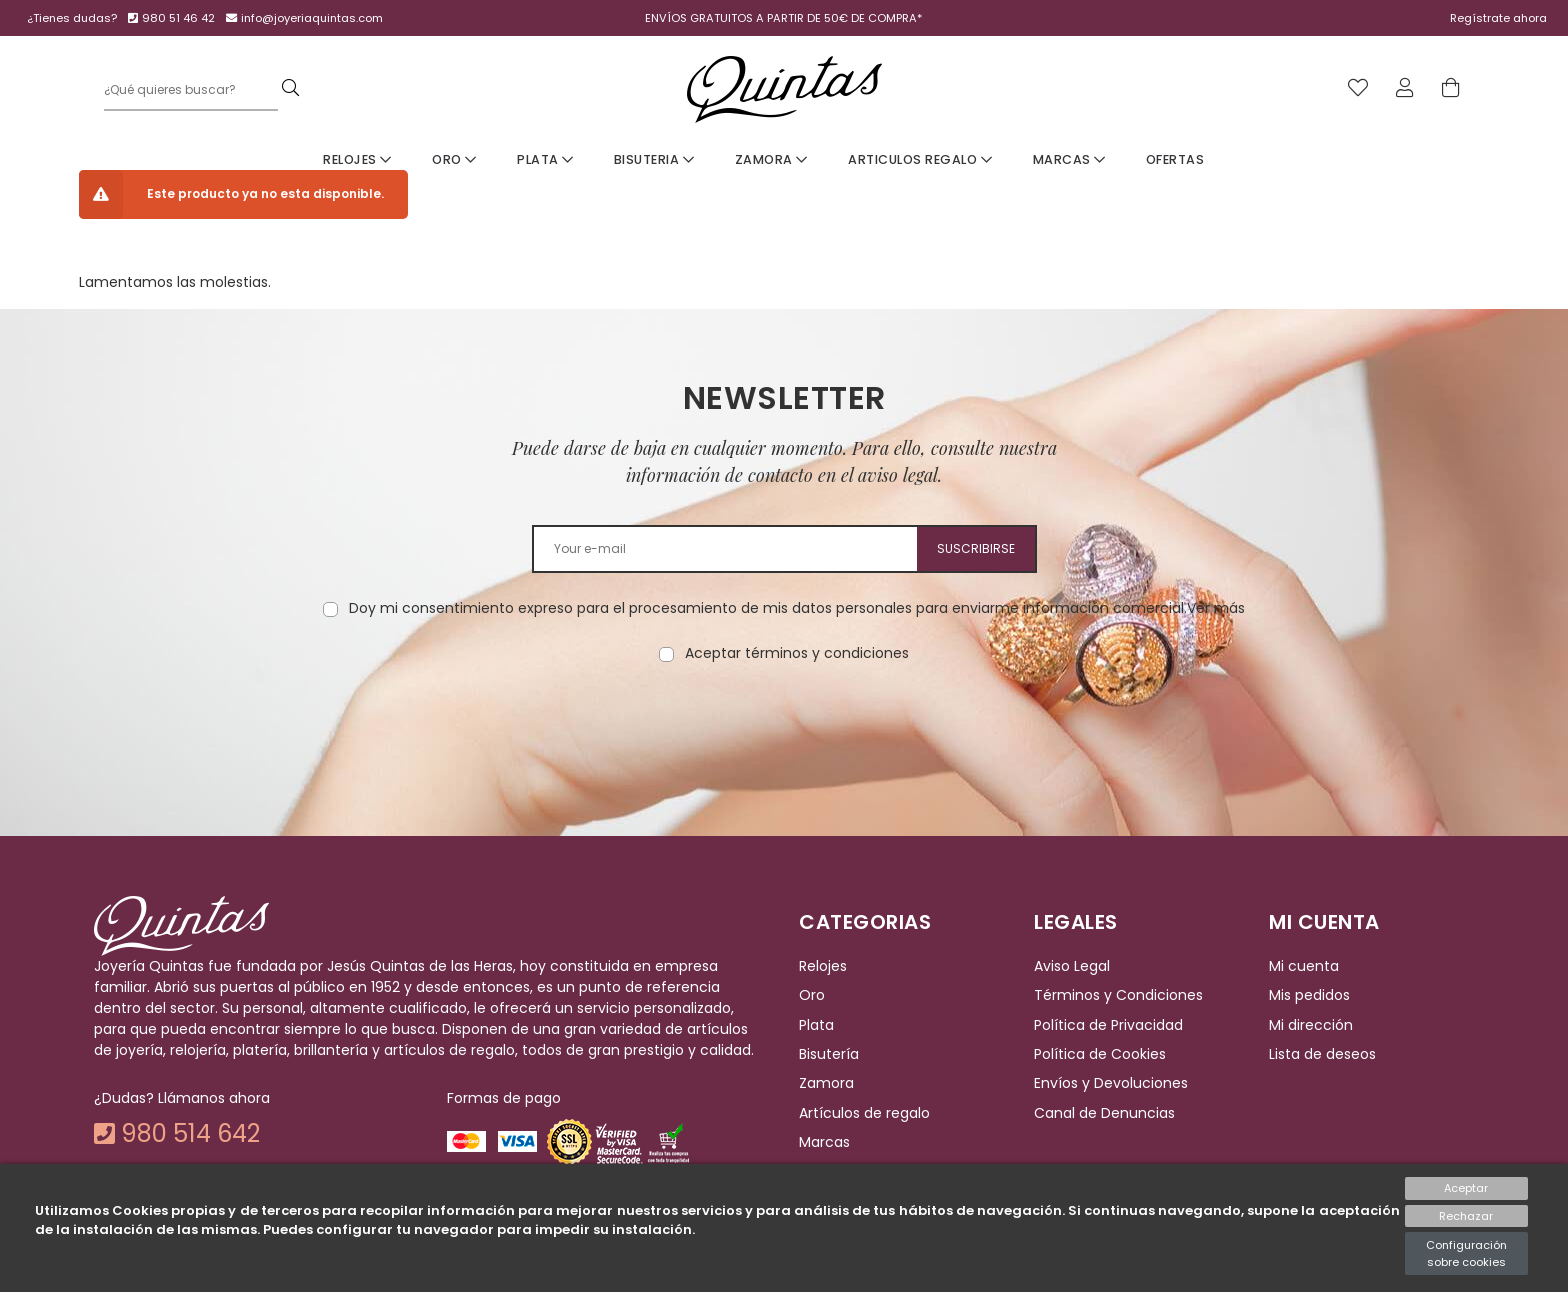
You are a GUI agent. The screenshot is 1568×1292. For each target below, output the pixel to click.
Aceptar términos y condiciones (797, 653)
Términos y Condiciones (1118, 996)
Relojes (357, 159)
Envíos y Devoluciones (1111, 1084)
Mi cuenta (1304, 966)
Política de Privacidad (1108, 1025)
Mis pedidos (1309, 996)
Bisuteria (654, 159)
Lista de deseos (1322, 1054)
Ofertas (1175, 159)
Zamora (771, 159)
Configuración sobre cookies (1466, 1253)
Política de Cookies (1100, 1054)
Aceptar (1466, 1188)
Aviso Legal (1072, 966)
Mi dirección (1311, 1025)
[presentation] (784, 727)
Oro (454, 159)
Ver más (1216, 608)
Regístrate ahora (1498, 18)
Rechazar (1466, 1216)
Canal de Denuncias (1104, 1113)
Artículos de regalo (864, 1113)
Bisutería (829, 1054)
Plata (545, 159)
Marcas (1069, 159)
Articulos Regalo (920, 159)
